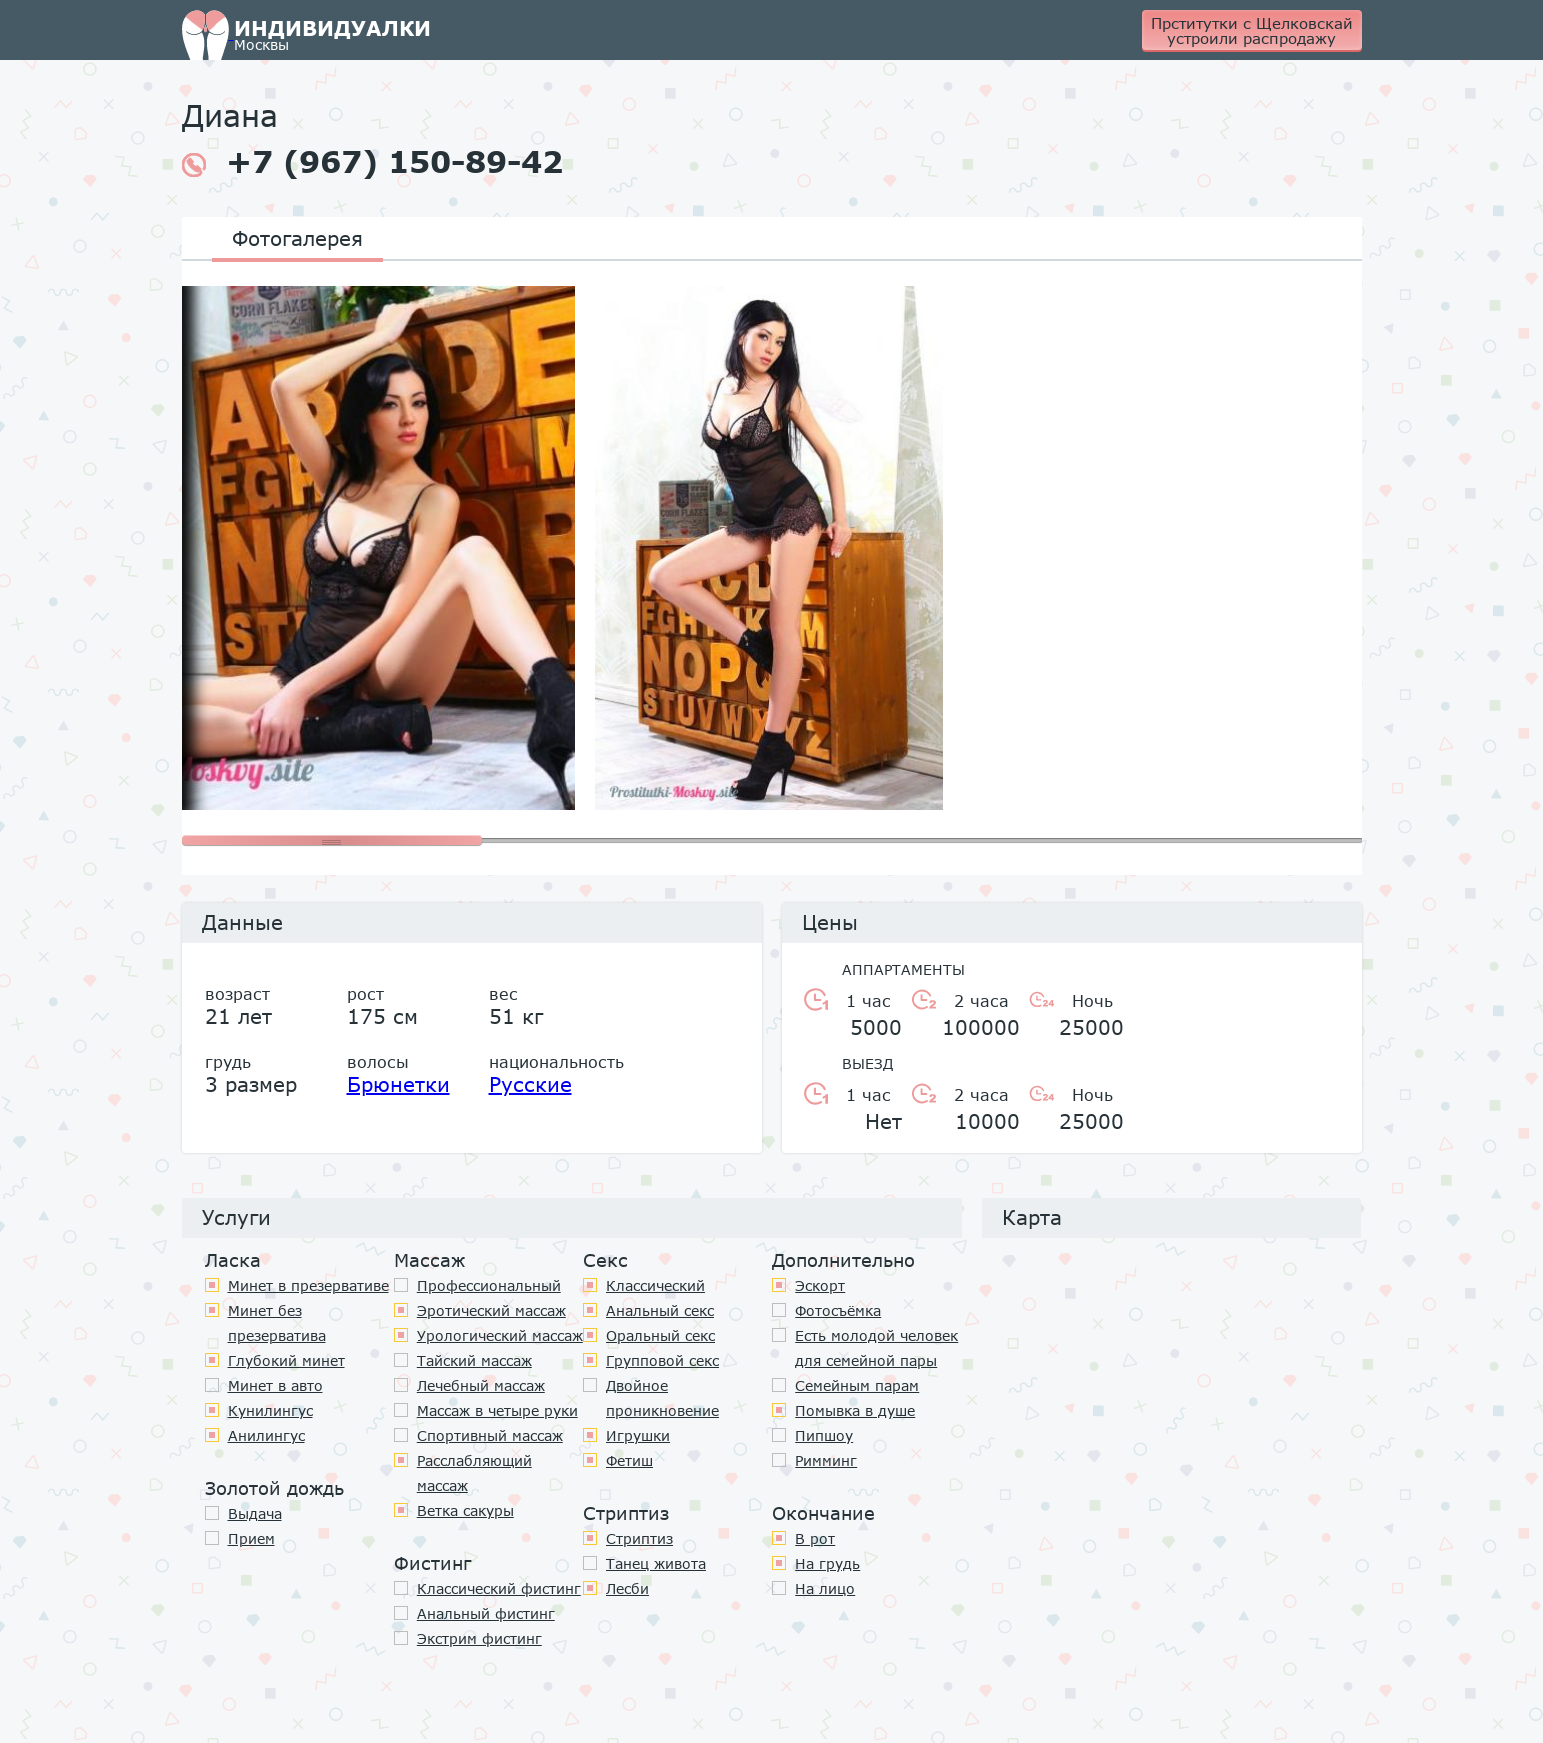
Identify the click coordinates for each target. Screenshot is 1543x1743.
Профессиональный (489, 1285)
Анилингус (266, 1435)
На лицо (825, 1588)
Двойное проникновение (662, 1398)
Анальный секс (660, 1310)
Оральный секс (660, 1335)
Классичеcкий (655, 1285)
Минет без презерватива (277, 1323)
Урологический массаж (500, 1335)
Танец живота (656, 1563)
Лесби (627, 1588)
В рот (815, 1538)
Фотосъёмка (838, 1310)
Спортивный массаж (490, 1435)
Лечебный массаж (481, 1385)
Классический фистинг (499, 1588)
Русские (530, 1084)
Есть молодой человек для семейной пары (876, 1348)
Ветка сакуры (465, 1510)
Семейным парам (857, 1385)
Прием (251, 1538)
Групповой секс (662, 1360)
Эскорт (820, 1285)
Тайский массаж (474, 1360)
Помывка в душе (855, 1410)
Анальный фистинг (486, 1613)
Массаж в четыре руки (497, 1410)
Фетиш (629, 1460)
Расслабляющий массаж (474, 1473)
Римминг (826, 1460)
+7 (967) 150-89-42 (372, 162)
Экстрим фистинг (479, 1638)
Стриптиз (639, 1538)
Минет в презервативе (308, 1285)
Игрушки (638, 1435)
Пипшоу (824, 1435)
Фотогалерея (297, 238)
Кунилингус (270, 1410)
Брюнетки (398, 1084)
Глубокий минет (286, 1360)
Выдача (255, 1513)
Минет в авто (275, 1385)
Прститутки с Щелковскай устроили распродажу (1252, 30)
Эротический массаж (491, 1310)
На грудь (827, 1563)
